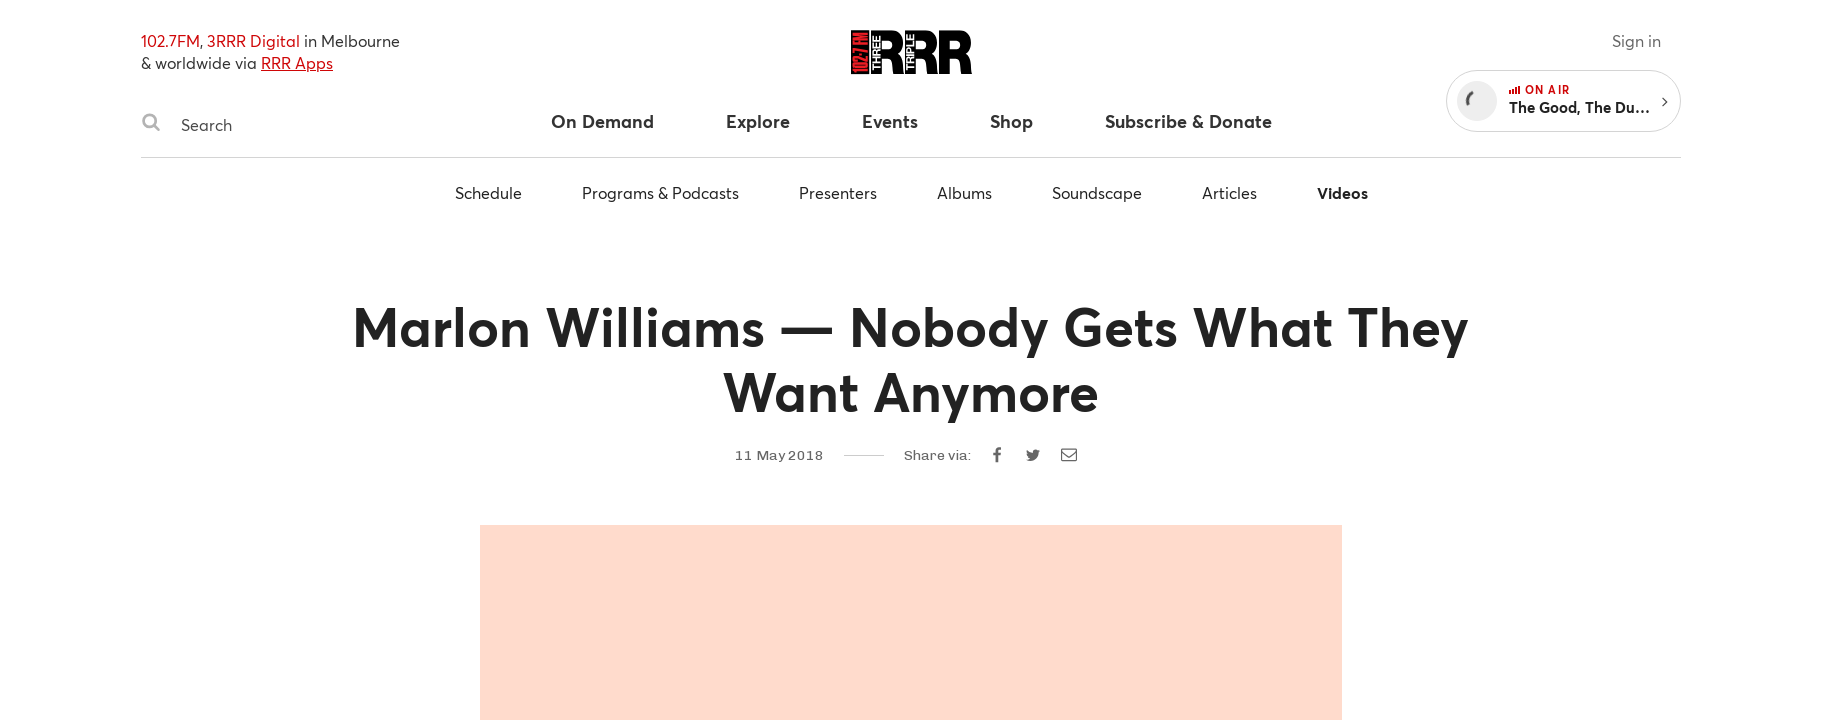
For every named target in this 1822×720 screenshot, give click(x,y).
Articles (1229, 192)
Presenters (838, 192)
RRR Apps (297, 62)
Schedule (488, 192)
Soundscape (1097, 192)
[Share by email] (1069, 455)
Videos (1342, 192)
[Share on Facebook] (997, 455)
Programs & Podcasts (660, 192)
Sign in (1636, 40)
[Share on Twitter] (1033, 455)
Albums (964, 192)
